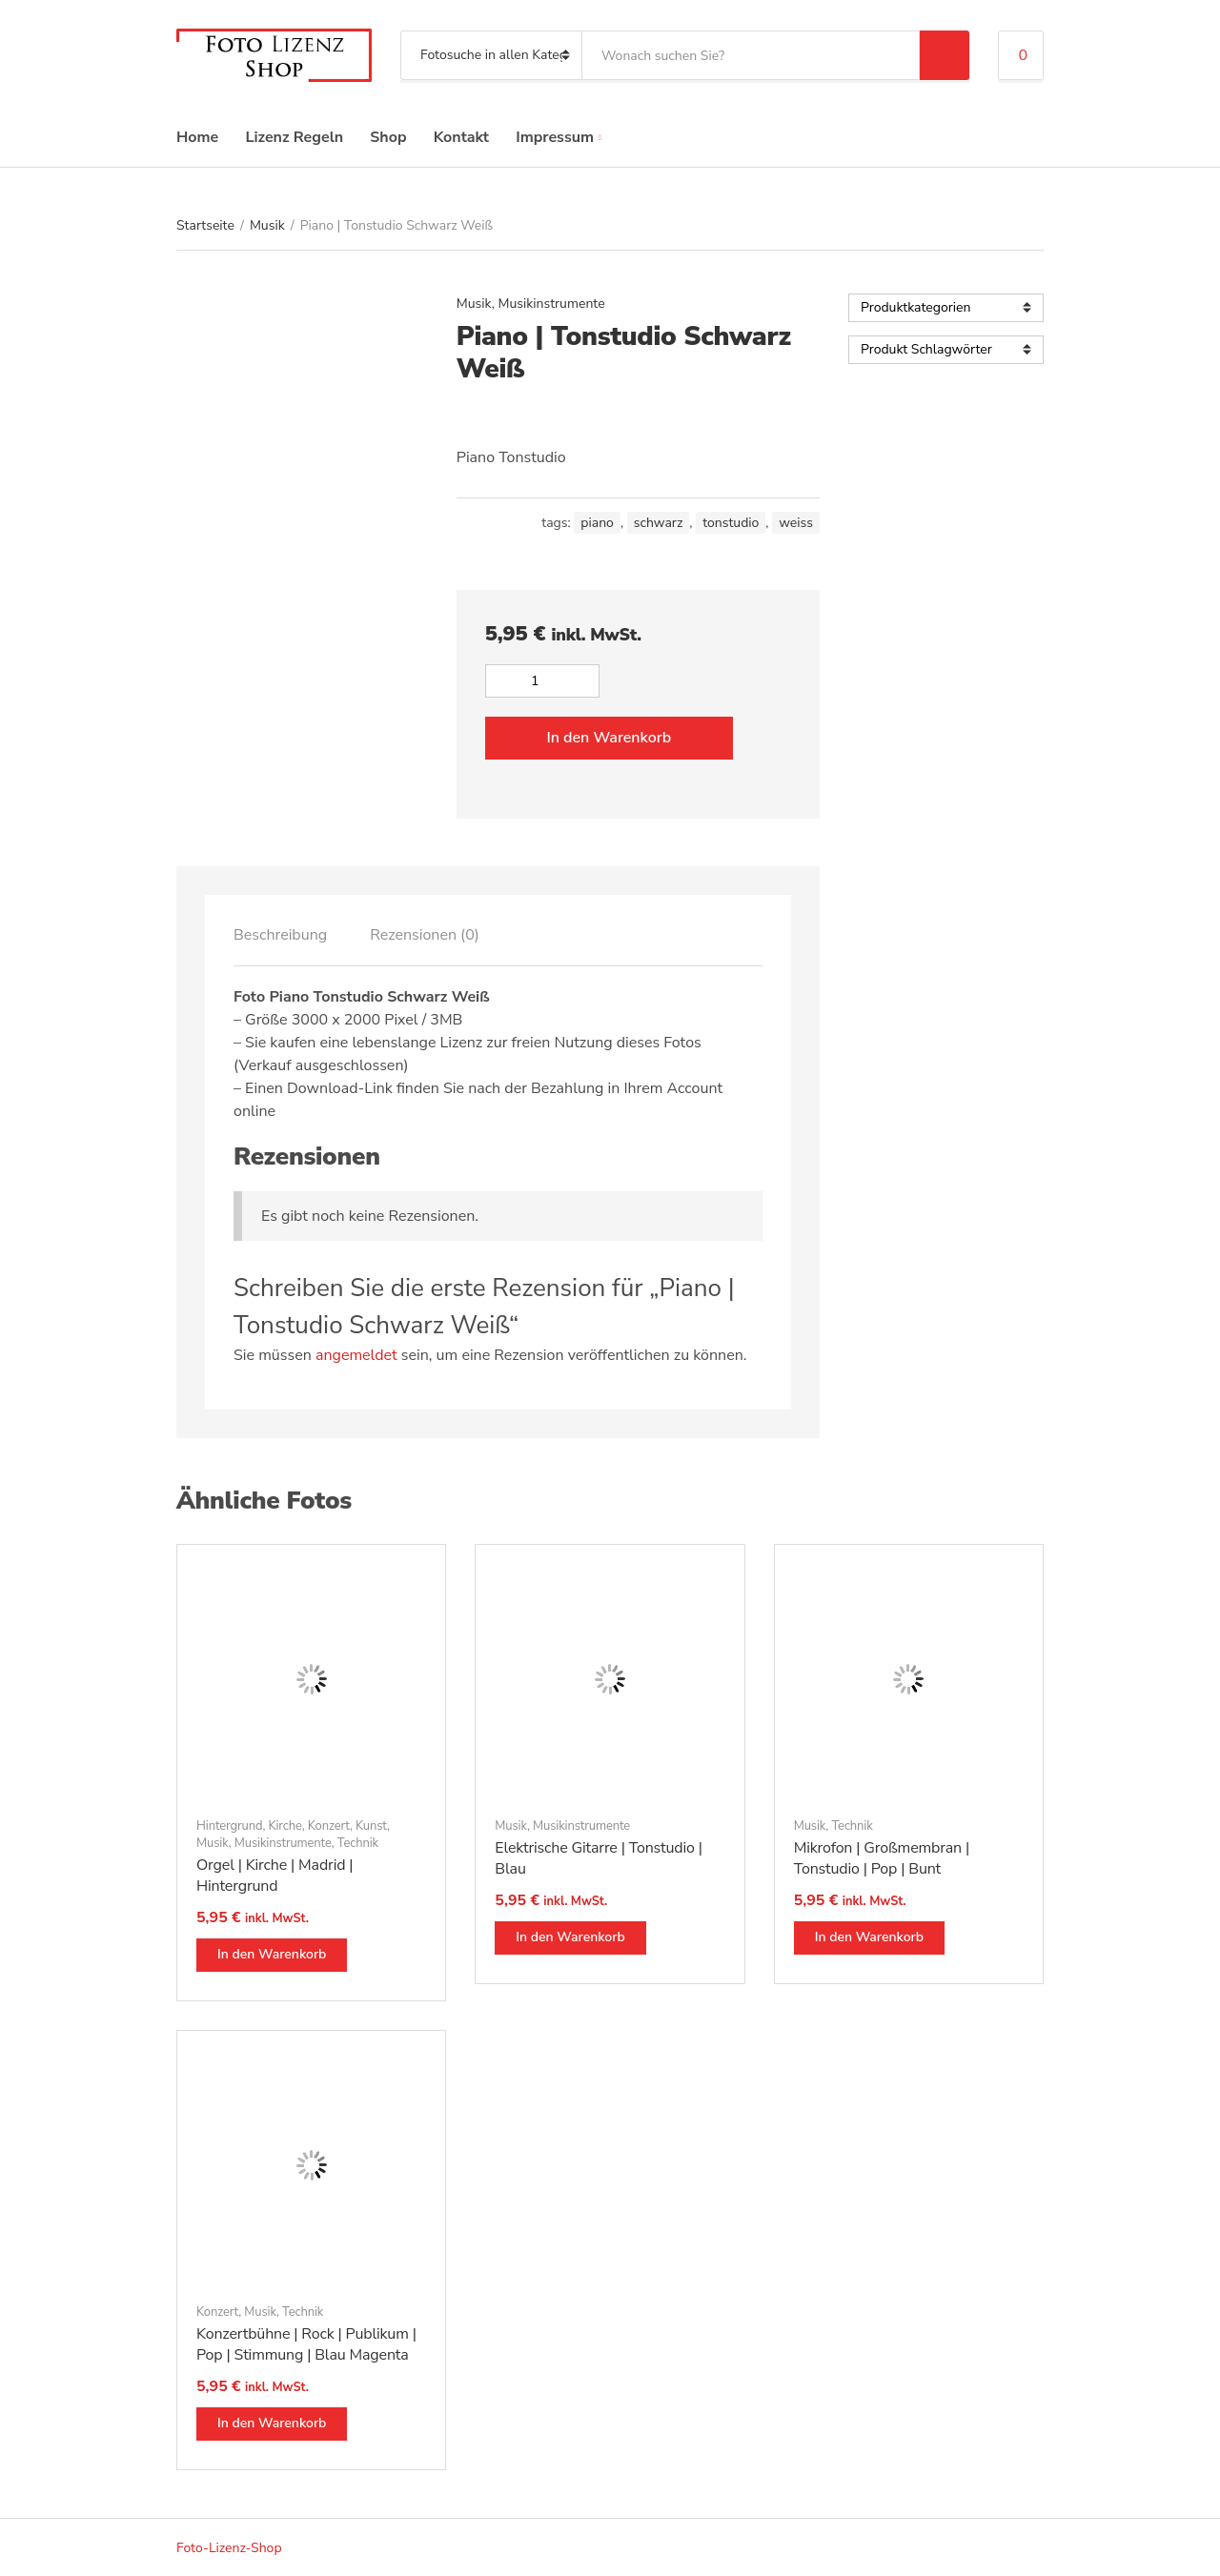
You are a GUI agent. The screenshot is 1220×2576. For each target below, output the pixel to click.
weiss (796, 523)
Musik (267, 225)
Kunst (371, 1826)
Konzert (329, 1826)
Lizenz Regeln (294, 137)
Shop (388, 137)
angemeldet (356, 1355)
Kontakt (461, 137)
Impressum (555, 137)
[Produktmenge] (542, 681)
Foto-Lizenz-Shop (229, 2548)
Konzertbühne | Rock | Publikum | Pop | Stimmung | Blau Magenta (306, 2344)
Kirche (284, 1826)
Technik (357, 1843)
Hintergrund (229, 1826)
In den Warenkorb (608, 737)
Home (197, 137)
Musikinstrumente (551, 303)
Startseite (205, 225)
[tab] (280, 934)
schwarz (658, 523)
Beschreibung (280, 934)
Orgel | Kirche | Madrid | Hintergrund (274, 1876)
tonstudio (730, 523)
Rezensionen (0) (424, 934)
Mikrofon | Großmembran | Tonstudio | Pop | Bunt (881, 1858)
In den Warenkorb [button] (271, 1954)
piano (597, 523)
